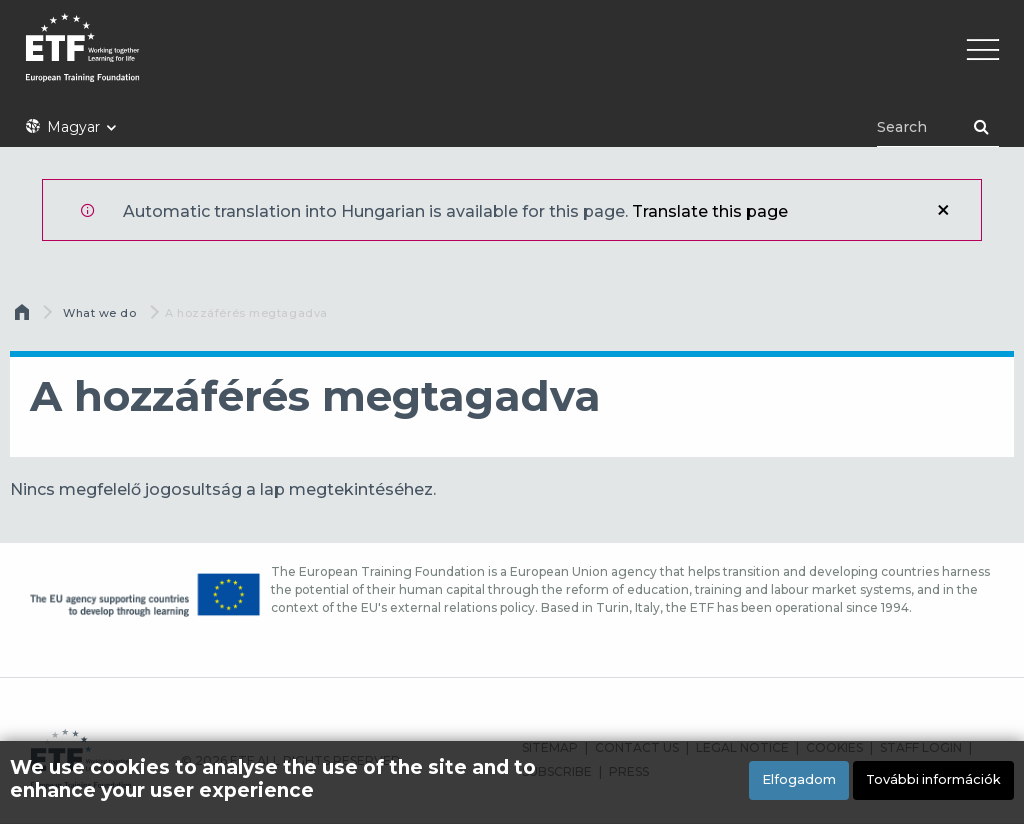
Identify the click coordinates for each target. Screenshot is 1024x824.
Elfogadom (799, 779)
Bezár (943, 210)
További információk (933, 779)
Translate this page (710, 211)
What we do (100, 313)
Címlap (24, 317)
